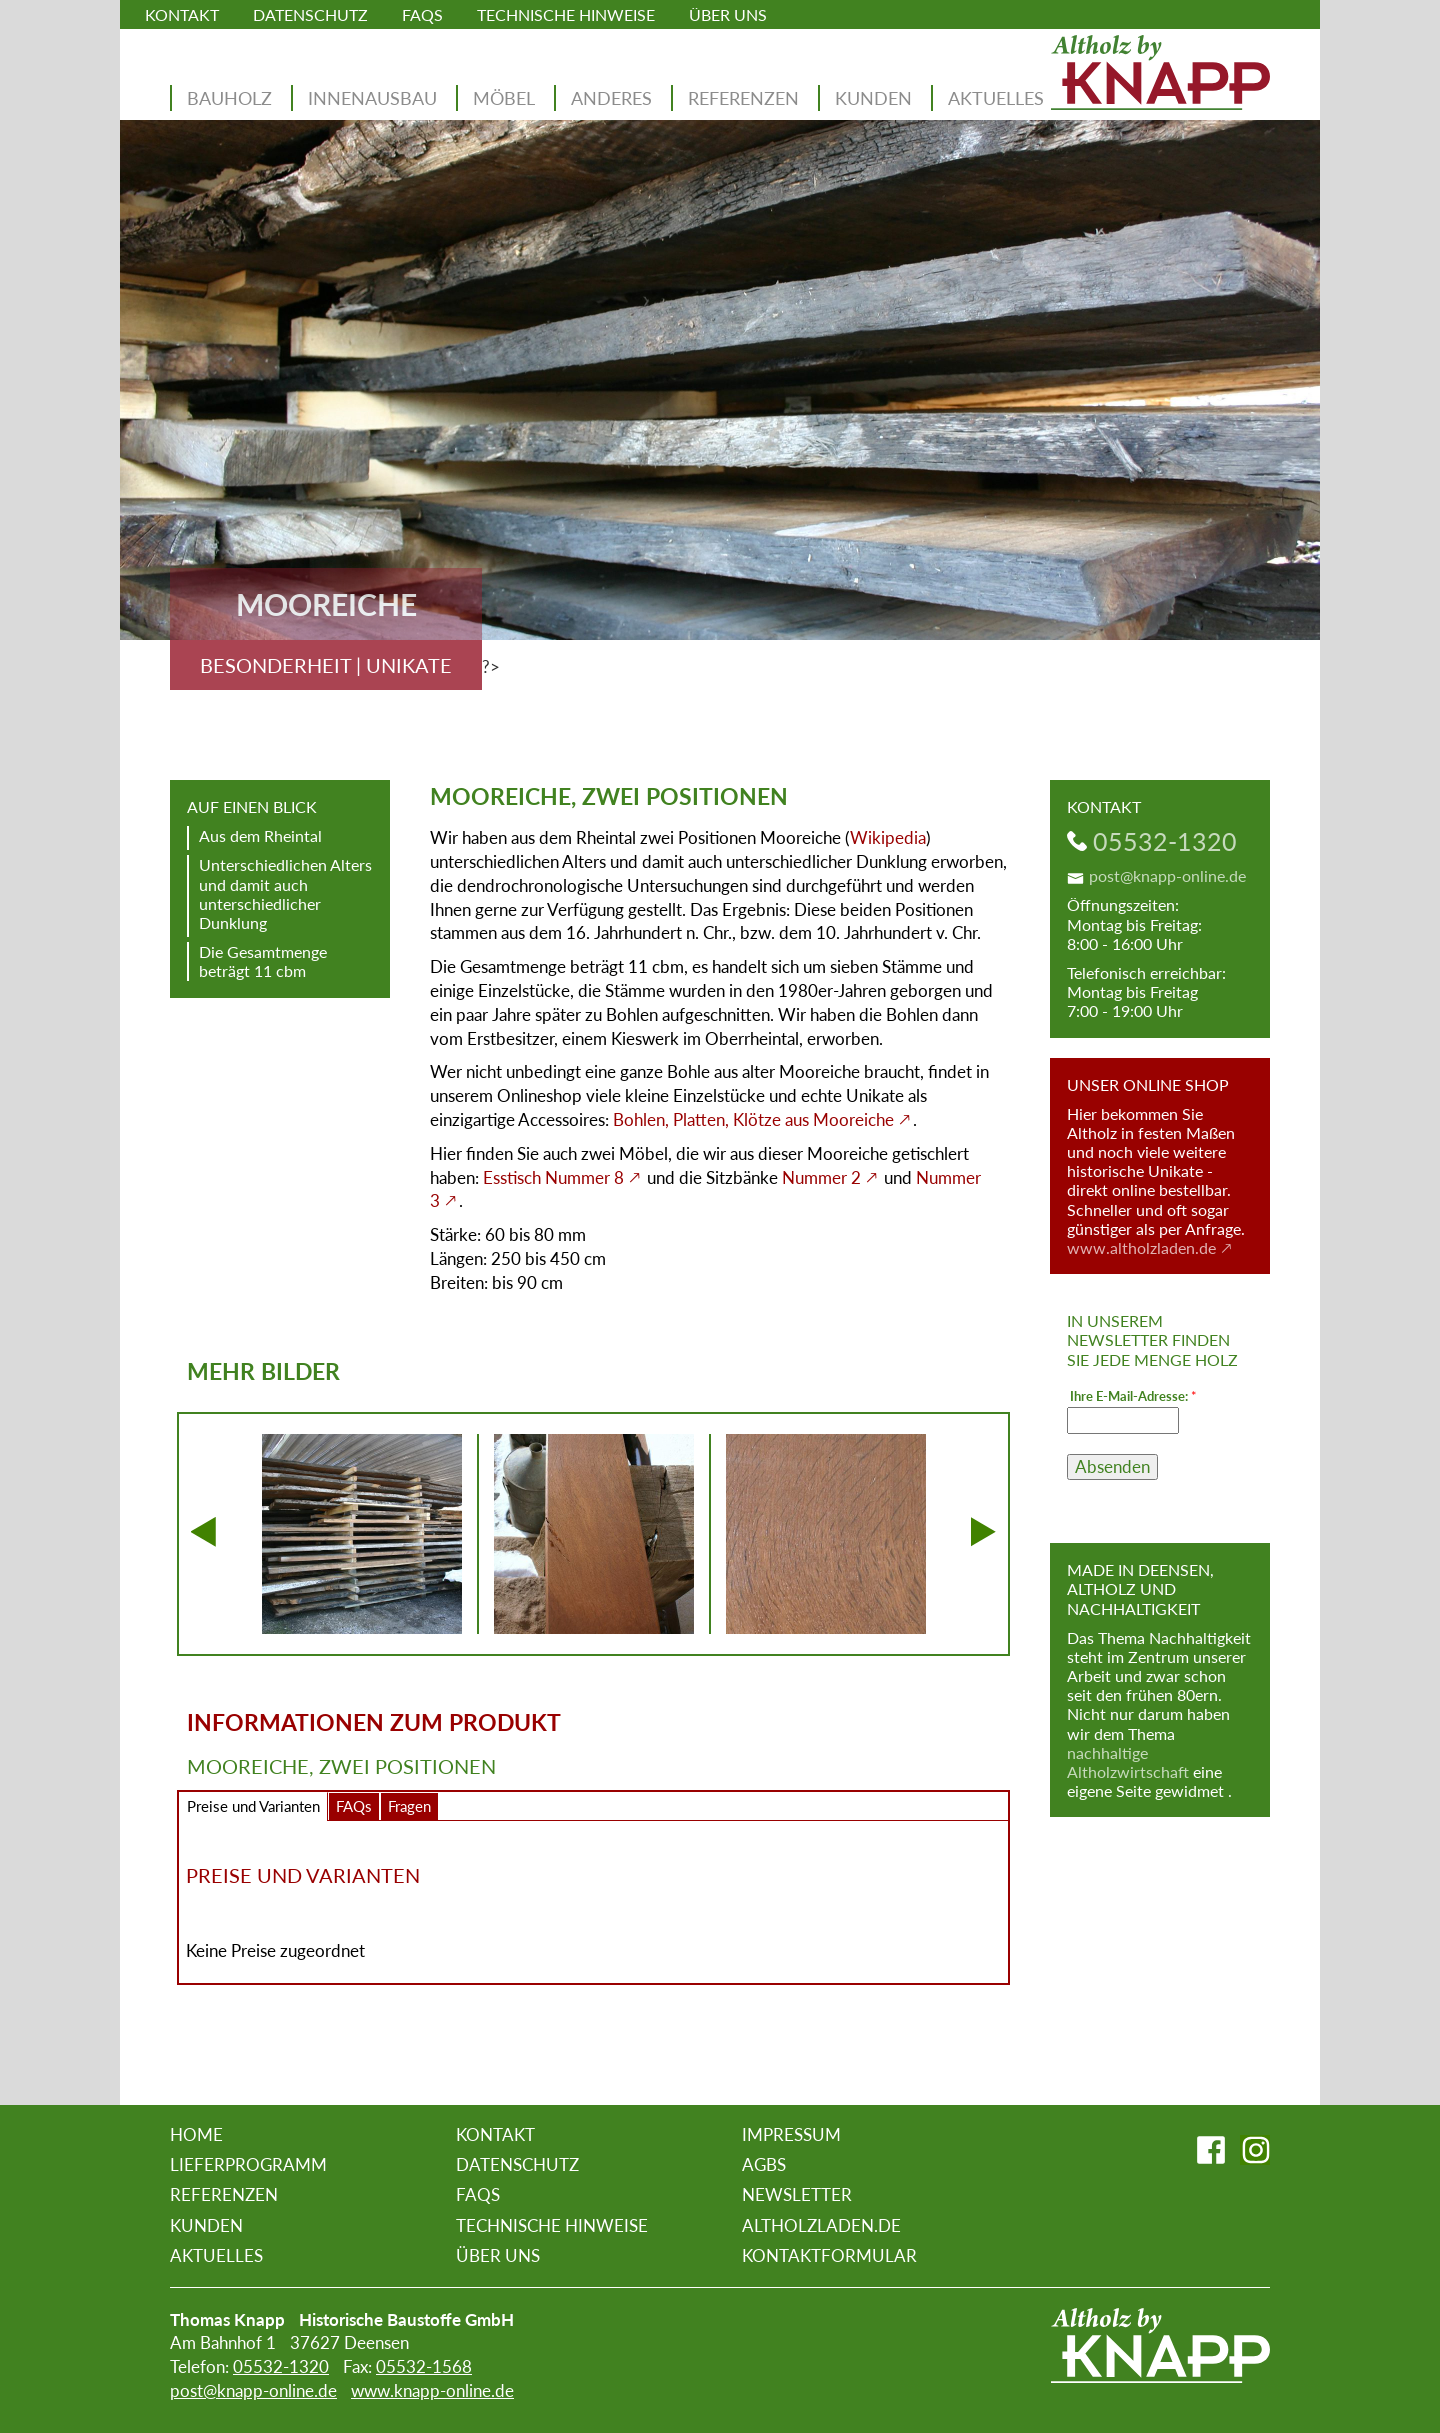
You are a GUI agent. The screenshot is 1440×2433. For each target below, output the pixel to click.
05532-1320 (1165, 841)
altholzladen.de (821, 2225)
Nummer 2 (821, 1177)
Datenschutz (310, 14)
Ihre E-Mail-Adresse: (1133, 1396)
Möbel (504, 98)
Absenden (1112, 1466)
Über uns (728, 14)
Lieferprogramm (248, 2164)
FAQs (422, 14)
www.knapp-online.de (432, 2390)
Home (196, 2134)
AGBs (764, 2164)
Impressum (791, 2134)
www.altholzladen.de (1141, 1247)
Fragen (409, 1806)
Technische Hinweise (566, 14)
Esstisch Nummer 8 (553, 1177)
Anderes (611, 98)
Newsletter (797, 2194)
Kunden (873, 98)
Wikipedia (888, 837)
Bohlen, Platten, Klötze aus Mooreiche (753, 1119)
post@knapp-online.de (1167, 875)
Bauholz (229, 98)
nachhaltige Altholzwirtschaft (1128, 1762)
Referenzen (743, 98)
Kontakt (182, 14)
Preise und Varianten (253, 1806)
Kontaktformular (829, 2255)
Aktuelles (996, 98)
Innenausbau (372, 98)
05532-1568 (424, 2366)
